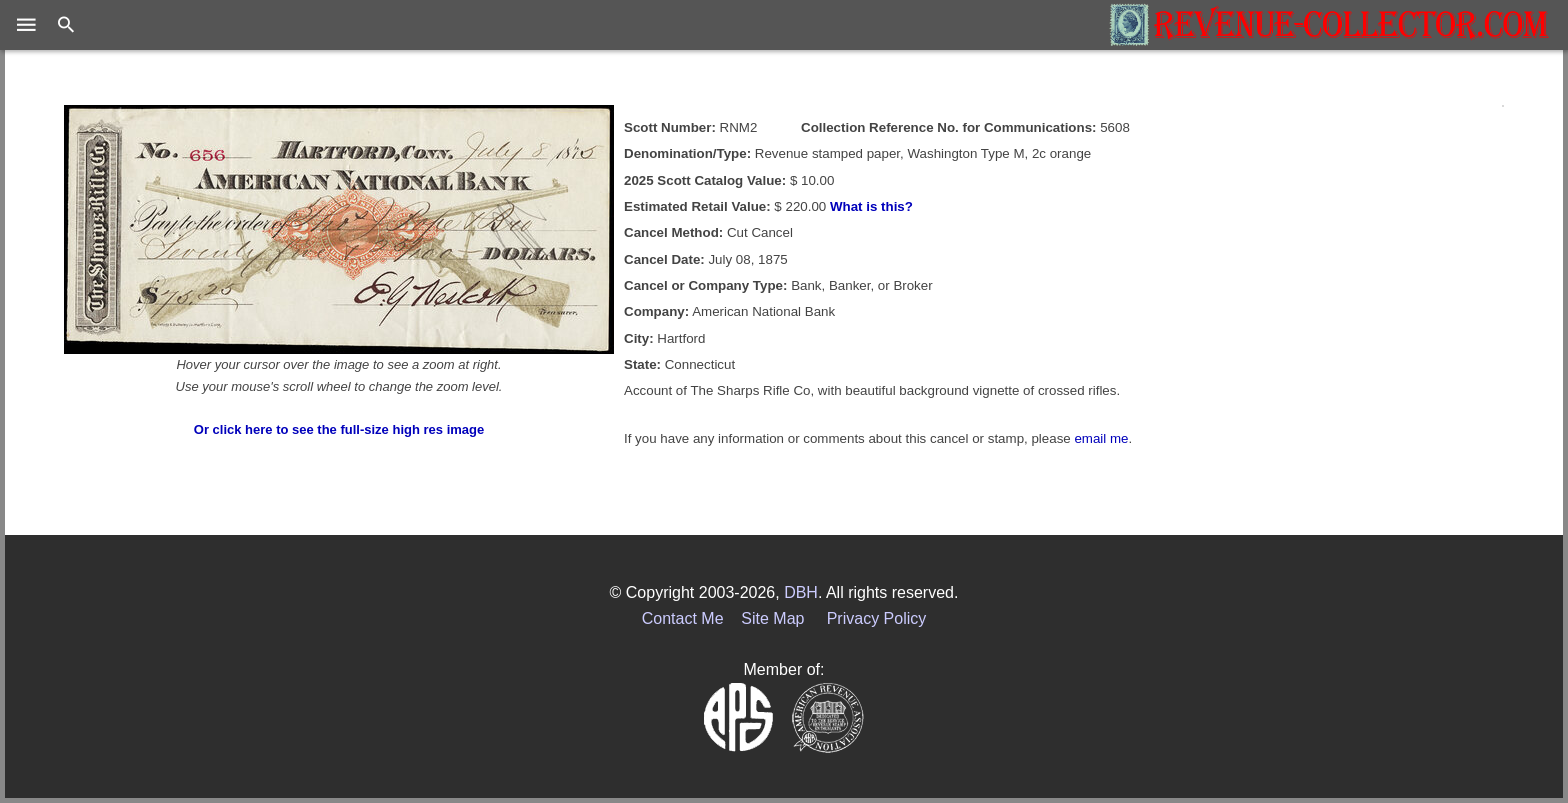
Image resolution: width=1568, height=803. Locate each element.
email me (1101, 438)
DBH (801, 592)
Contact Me (683, 618)
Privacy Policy (877, 618)
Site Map (772, 618)
